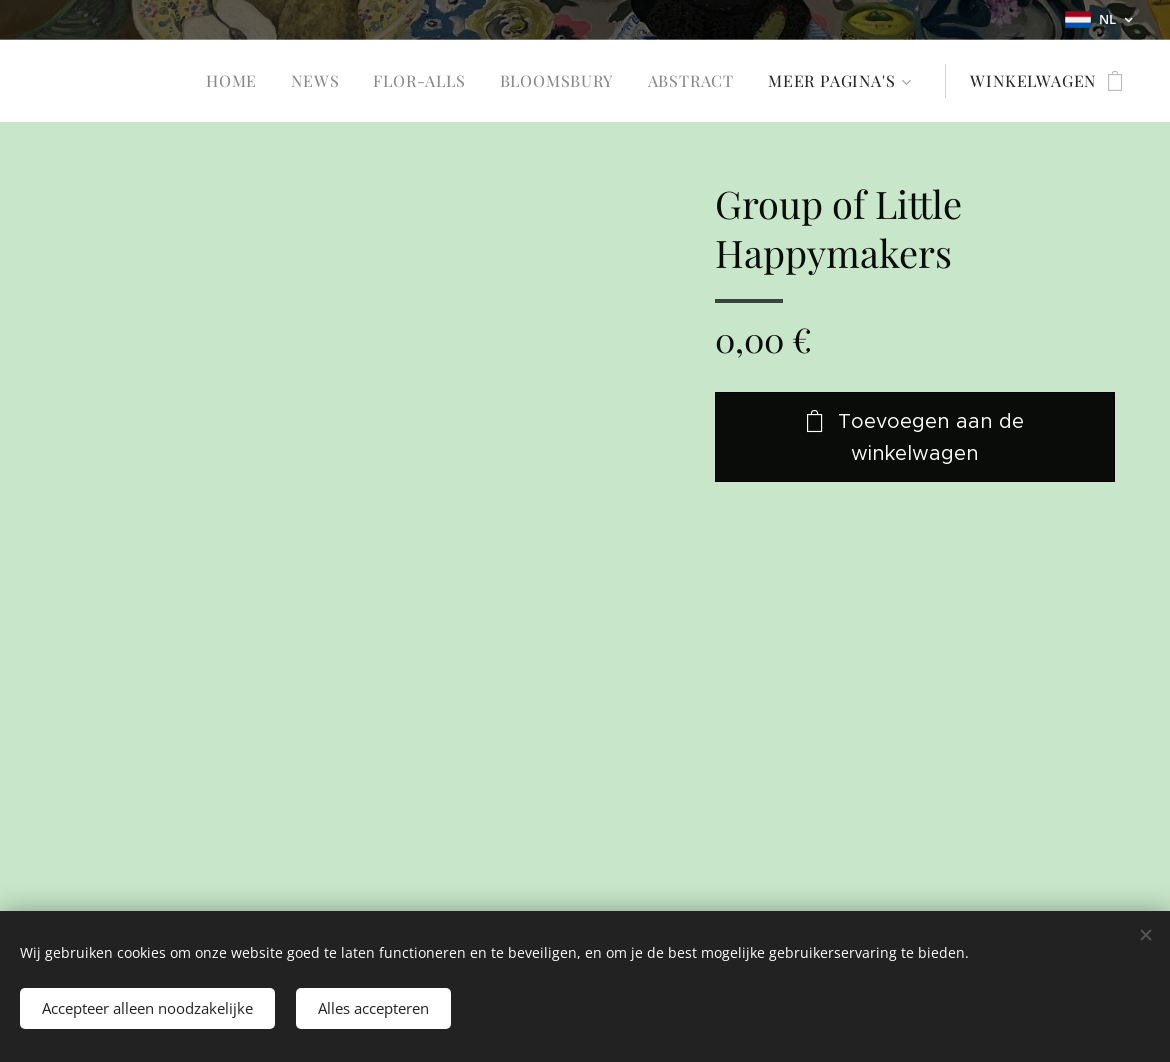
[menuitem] (231, 81)
